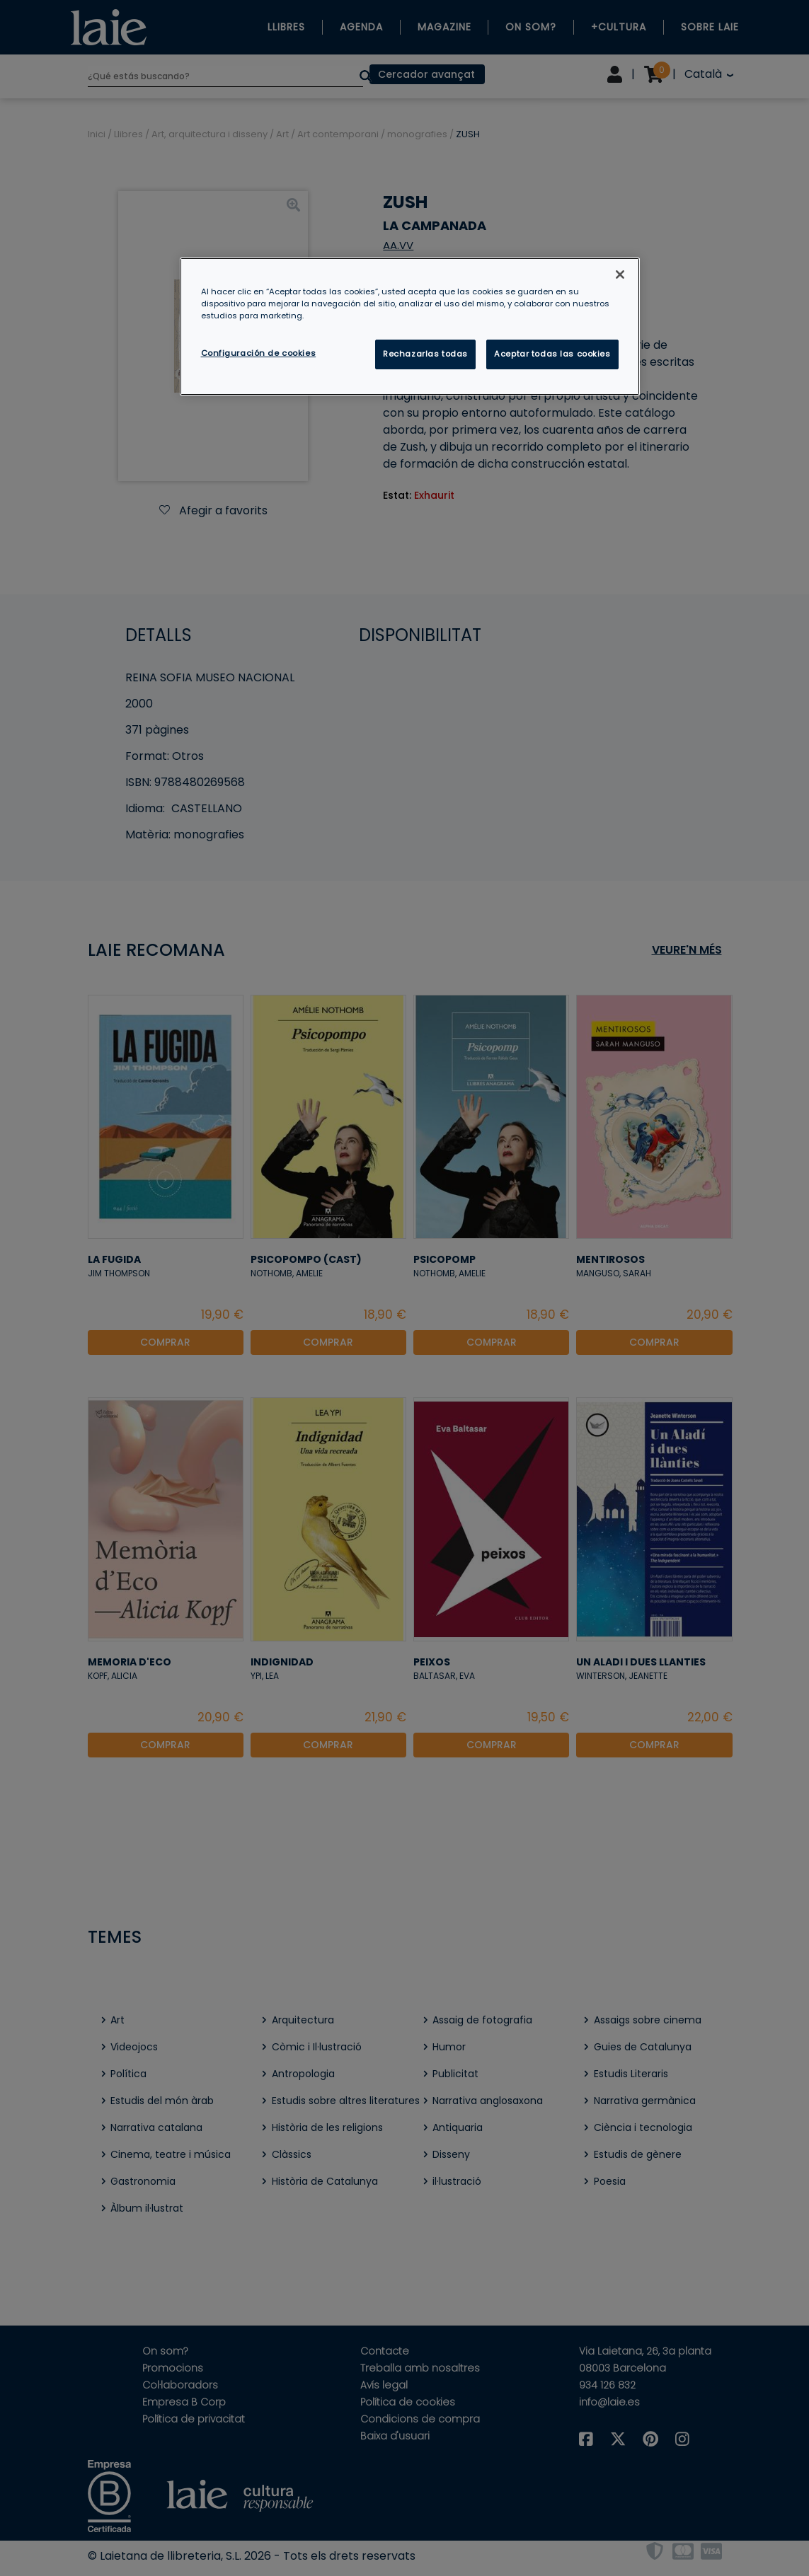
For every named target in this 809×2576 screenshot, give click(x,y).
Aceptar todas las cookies (552, 353)
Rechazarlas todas (425, 353)
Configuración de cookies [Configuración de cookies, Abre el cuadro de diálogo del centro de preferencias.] (258, 353)
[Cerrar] (620, 274)
